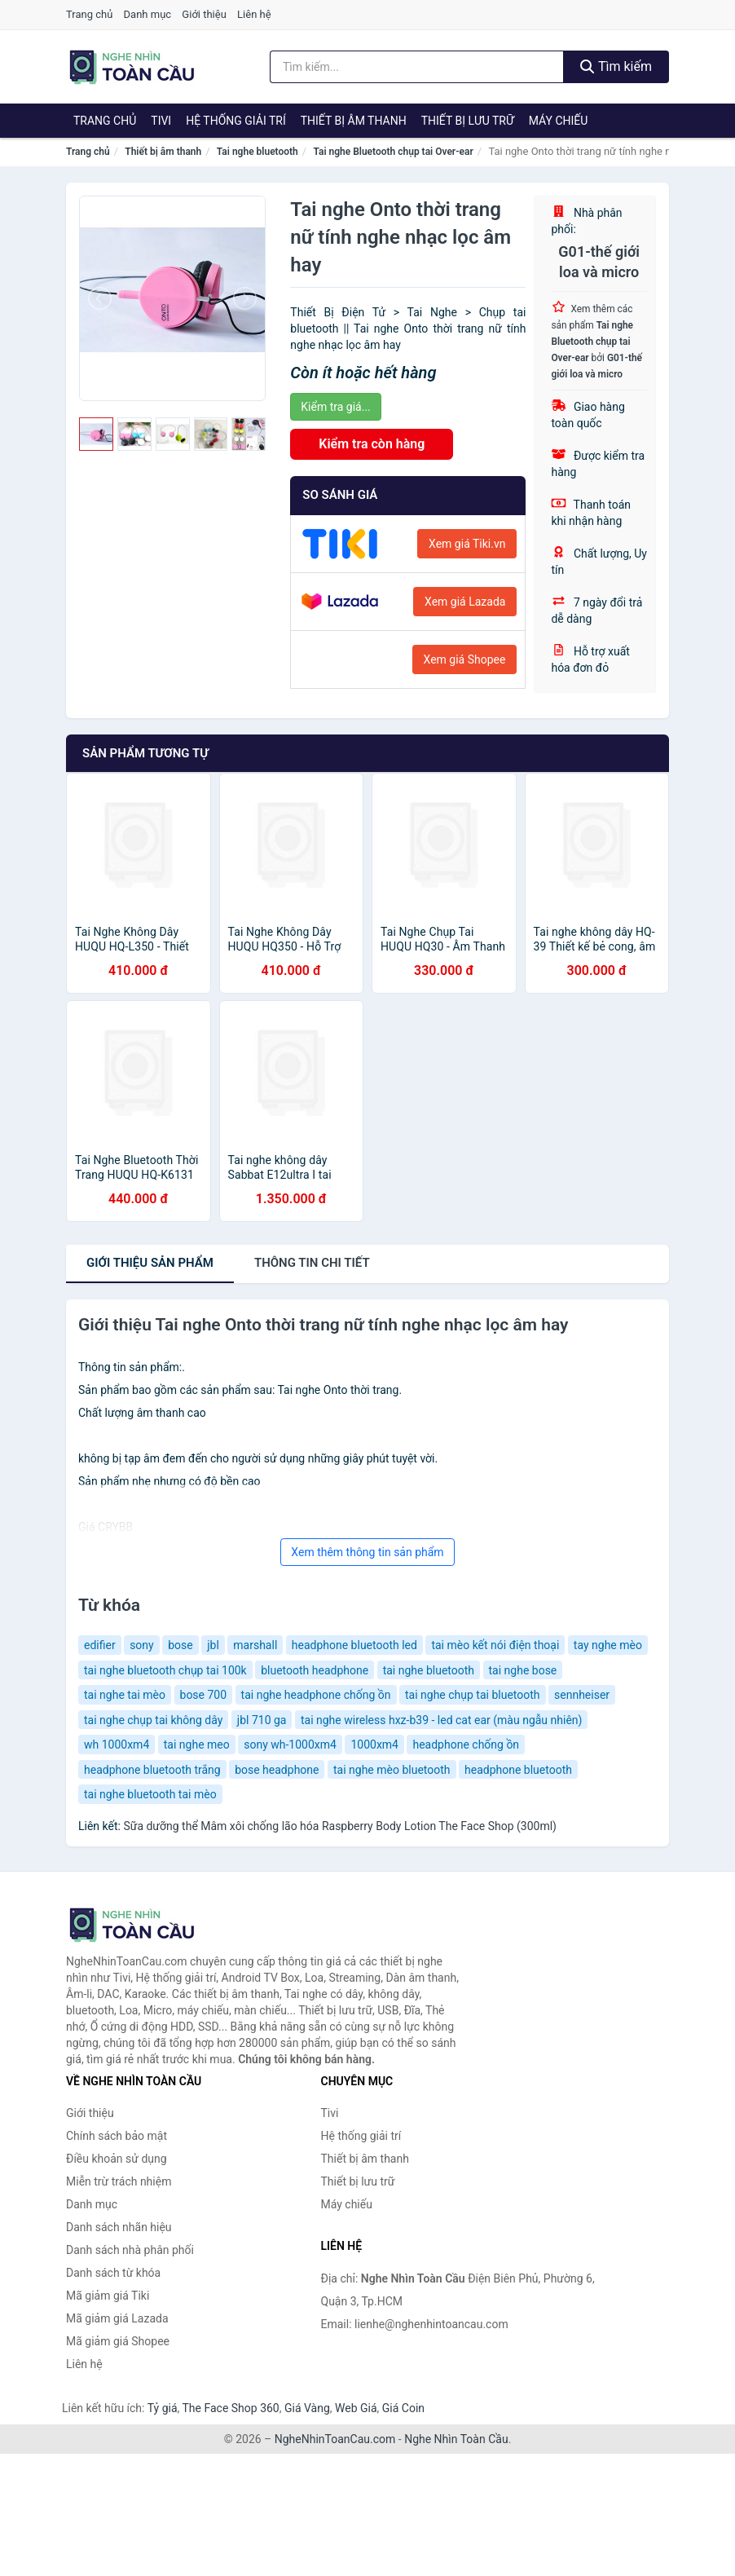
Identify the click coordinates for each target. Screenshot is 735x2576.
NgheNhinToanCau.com (335, 2439)
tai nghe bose (523, 1670)
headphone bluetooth (518, 1769)
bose (180, 1645)
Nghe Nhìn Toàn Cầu (456, 2439)
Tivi (161, 120)
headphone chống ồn (465, 1744)
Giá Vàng (307, 2408)
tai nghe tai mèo (124, 1694)
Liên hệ (254, 14)
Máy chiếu (558, 120)
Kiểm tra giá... (335, 406)
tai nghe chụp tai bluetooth (472, 1694)
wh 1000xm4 (116, 1744)
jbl (213, 1645)
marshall (255, 1645)
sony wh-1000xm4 (290, 1744)
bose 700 (203, 1694)
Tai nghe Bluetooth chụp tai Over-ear (393, 151)
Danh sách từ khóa (113, 2272)
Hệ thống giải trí (236, 120)
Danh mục (148, 14)
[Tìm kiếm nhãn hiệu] (417, 67)
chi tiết (312, 1262)
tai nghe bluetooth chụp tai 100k (165, 1670)
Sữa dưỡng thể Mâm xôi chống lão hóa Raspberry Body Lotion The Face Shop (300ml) (340, 1826)
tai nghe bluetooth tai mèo (150, 1794)
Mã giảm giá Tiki (107, 2295)
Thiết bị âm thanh (354, 120)
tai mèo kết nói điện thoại (495, 1645)
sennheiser (582, 1694)
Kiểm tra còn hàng (372, 444)
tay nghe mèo (608, 1645)
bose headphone (277, 1769)
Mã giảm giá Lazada (117, 2318)
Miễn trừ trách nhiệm (118, 2181)
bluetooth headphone (314, 1670)
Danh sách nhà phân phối (130, 2249)
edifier (100, 1645)
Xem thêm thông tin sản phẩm (367, 1552)
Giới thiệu (204, 14)
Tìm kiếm (616, 66)
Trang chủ (89, 14)
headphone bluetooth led (354, 1645)
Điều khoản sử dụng (116, 2158)
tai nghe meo (197, 1744)
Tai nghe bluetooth (257, 151)
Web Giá (356, 2408)
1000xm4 (374, 1744)
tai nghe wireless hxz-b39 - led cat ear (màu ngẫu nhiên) (441, 1720)
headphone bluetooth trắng (152, 1769)
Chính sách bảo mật (116, 2135)
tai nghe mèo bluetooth (392, 1769)
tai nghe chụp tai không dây (153, 1720)
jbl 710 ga (262, 1720)
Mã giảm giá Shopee (117, 2341)
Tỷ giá (162, 2408)
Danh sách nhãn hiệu (119, 2227)
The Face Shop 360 (230, 2408)
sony (142, 1645)
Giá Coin (403, 2408)
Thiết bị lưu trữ (467, 120)
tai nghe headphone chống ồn (316, 1694)
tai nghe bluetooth (428, 1670)
